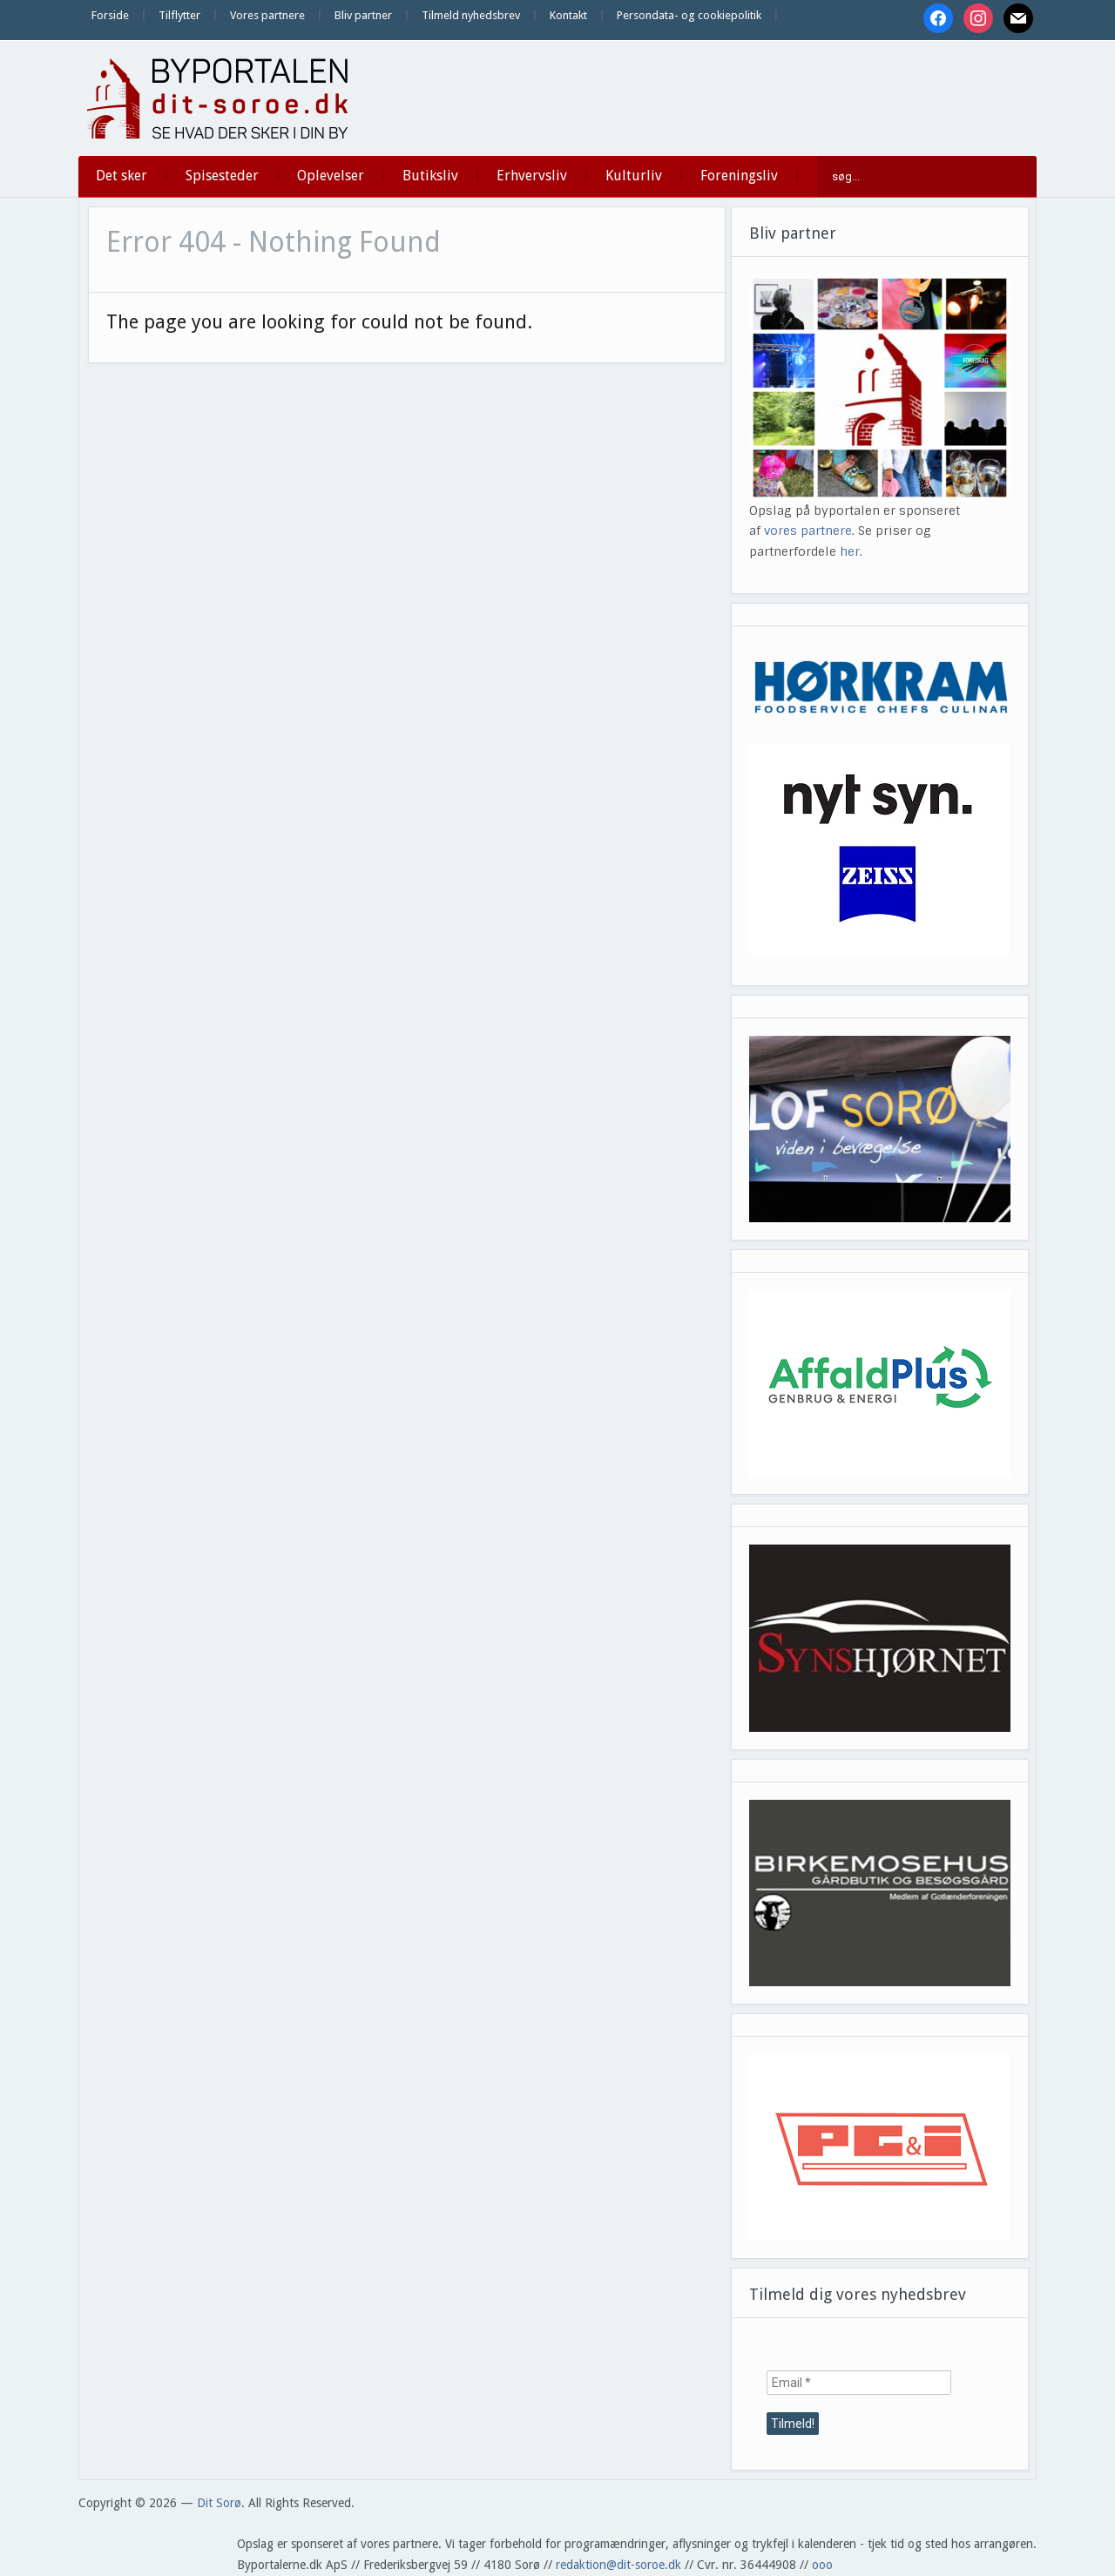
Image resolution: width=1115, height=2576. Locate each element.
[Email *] (859, 2382)
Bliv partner (363, 15)
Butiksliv (430, 175)
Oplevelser (330, 175)
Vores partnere (267, 15)
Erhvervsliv (532, 175)
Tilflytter (179, 15)
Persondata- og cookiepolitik (689, 15)
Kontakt (568, 15)
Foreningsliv (739, 175)
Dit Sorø (219, 2503)
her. (851, 551)
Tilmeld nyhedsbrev (471, 15)
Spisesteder (222, 175)
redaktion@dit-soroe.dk (618, 2565)
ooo (822, 2565)
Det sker (121, 175)
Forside (110, 15)
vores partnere (808, 530)
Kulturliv (633, 175)
